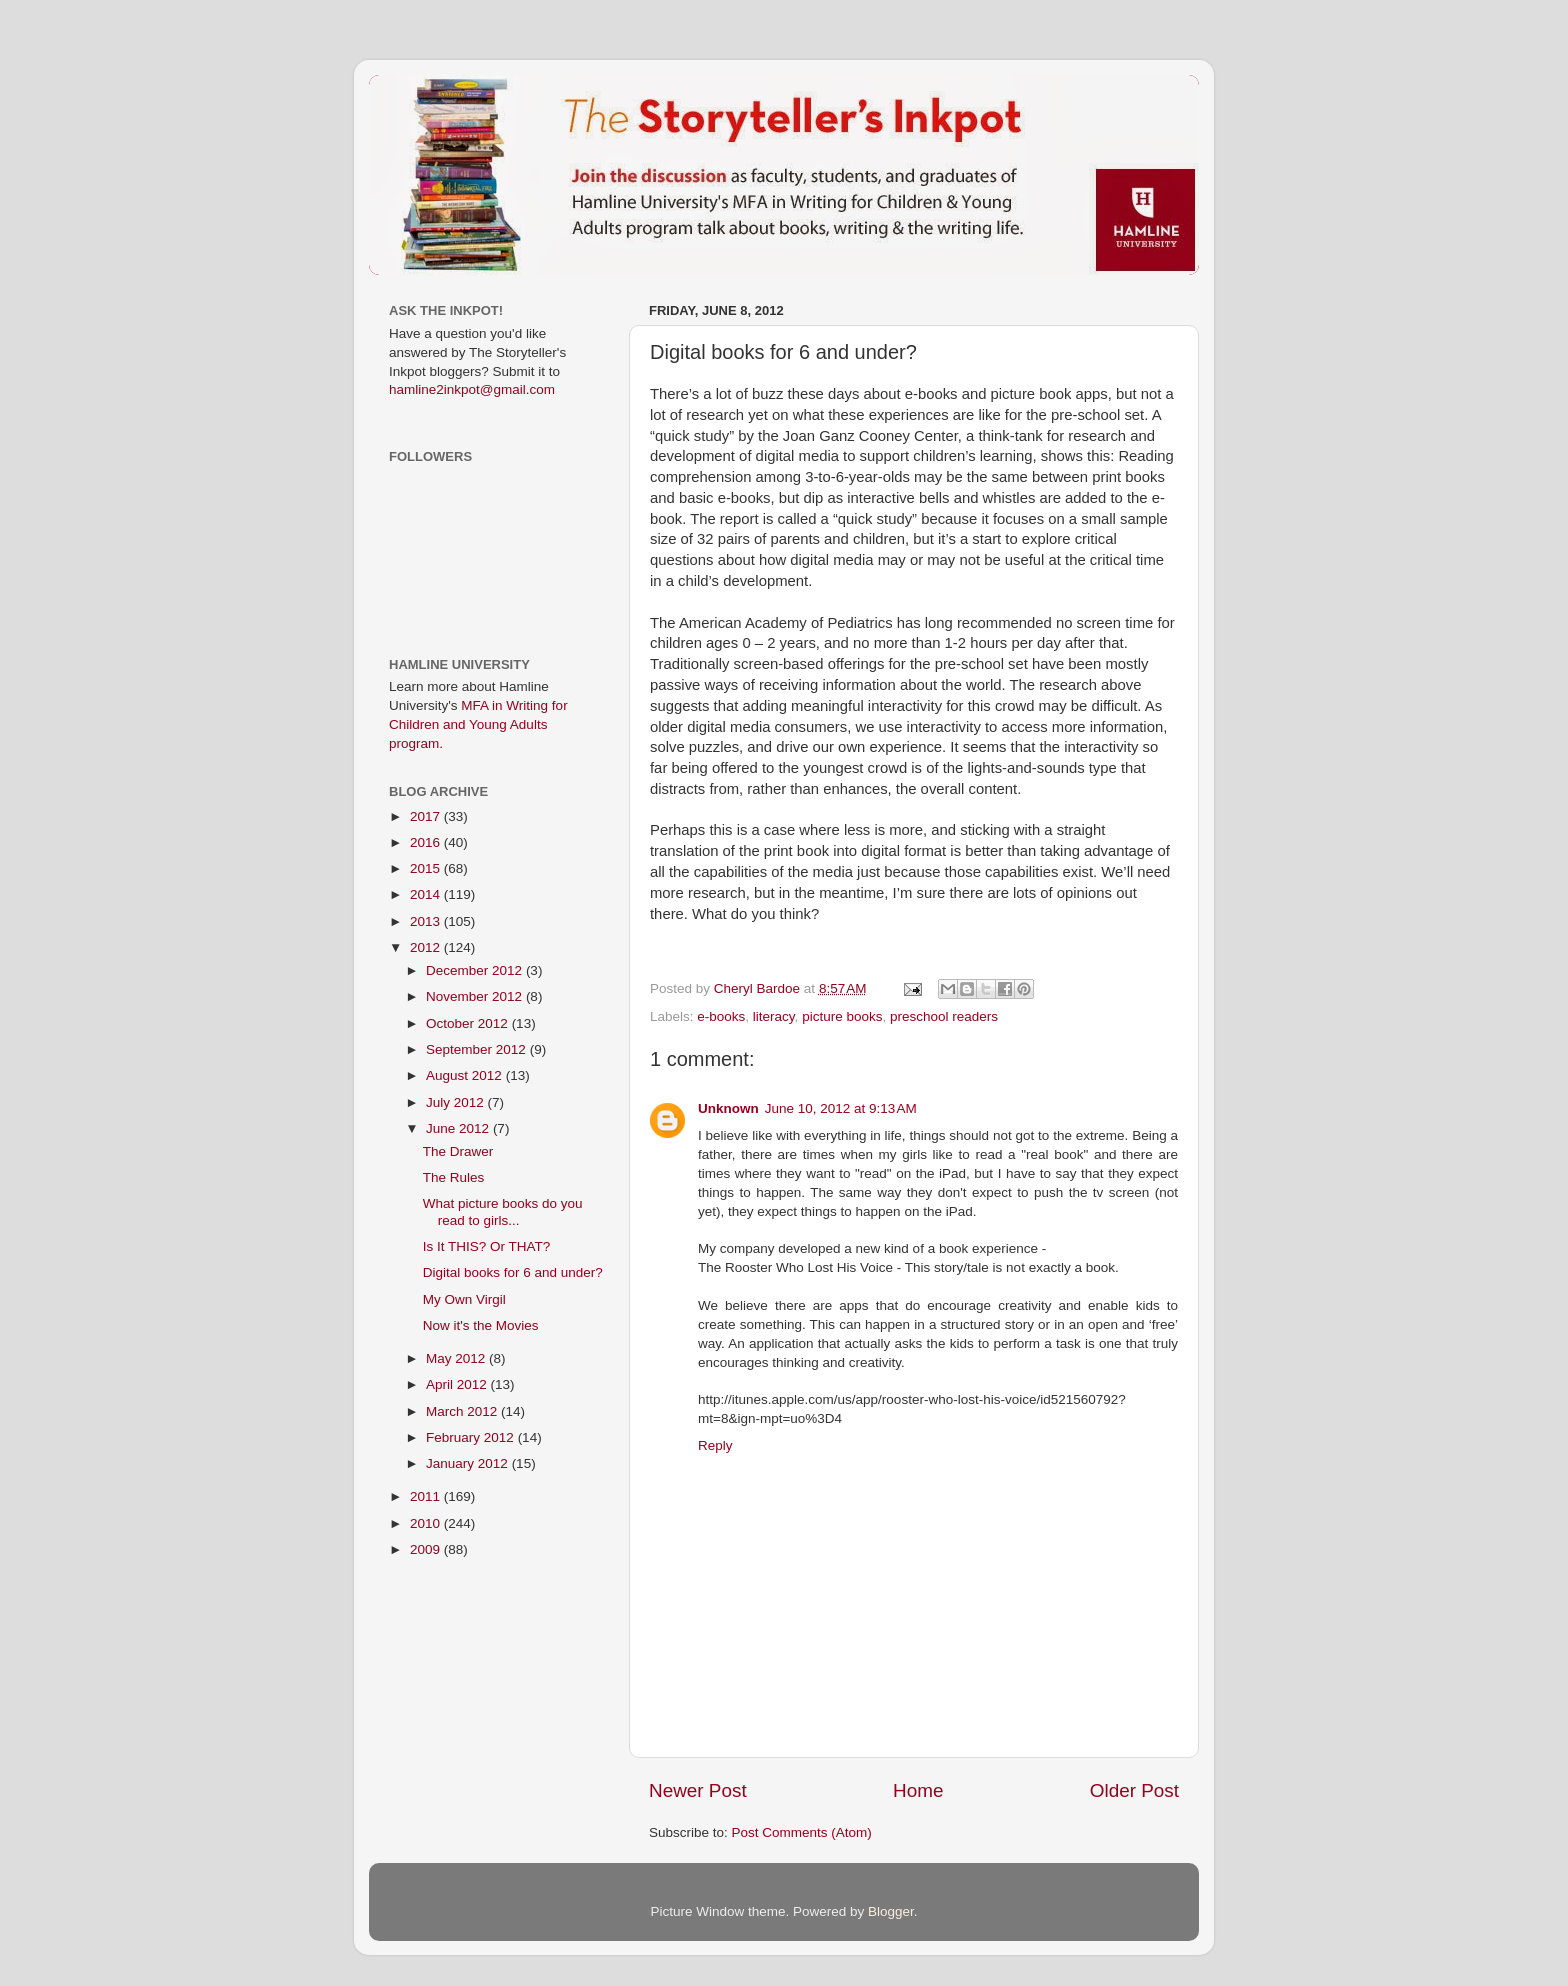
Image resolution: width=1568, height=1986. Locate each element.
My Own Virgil (464, 1299)
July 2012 (457, 1102)
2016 (427, 842)
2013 (427, 921)
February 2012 (472, 1437)
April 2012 (458, 1384)
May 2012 (457, 1358)
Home (918, 1790)
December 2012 (476, 970)
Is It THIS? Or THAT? (487, 1246)
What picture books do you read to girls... (503, 1211)
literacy (774, 1016)
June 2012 (459, 1128)
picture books (842, 1016)
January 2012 (469, 1463)
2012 (427, 947)
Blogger (891, 1911)
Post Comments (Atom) (802, 1832)
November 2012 (476, 996)
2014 (427, 894)
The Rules (454, 1177)
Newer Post (698, 1790)
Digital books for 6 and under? (513, 1272)
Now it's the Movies (481, 1325)
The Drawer (458, 1151)
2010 (427, 1523)
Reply (715, 1445)
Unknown (728, 1108)
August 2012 (466, 1075)
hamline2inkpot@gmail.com (472, 389)
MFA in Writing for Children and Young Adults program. (478, 724)
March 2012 (463, 1411)
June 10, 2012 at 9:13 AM (841, 1108)
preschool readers (944, 1016)
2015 (427, 868)
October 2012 (469, 1023)
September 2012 (478, 1049)
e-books (721, 1016)
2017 (427, 816)
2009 (427, 1549)
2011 (427, 1496)
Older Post (1134, 1790)
